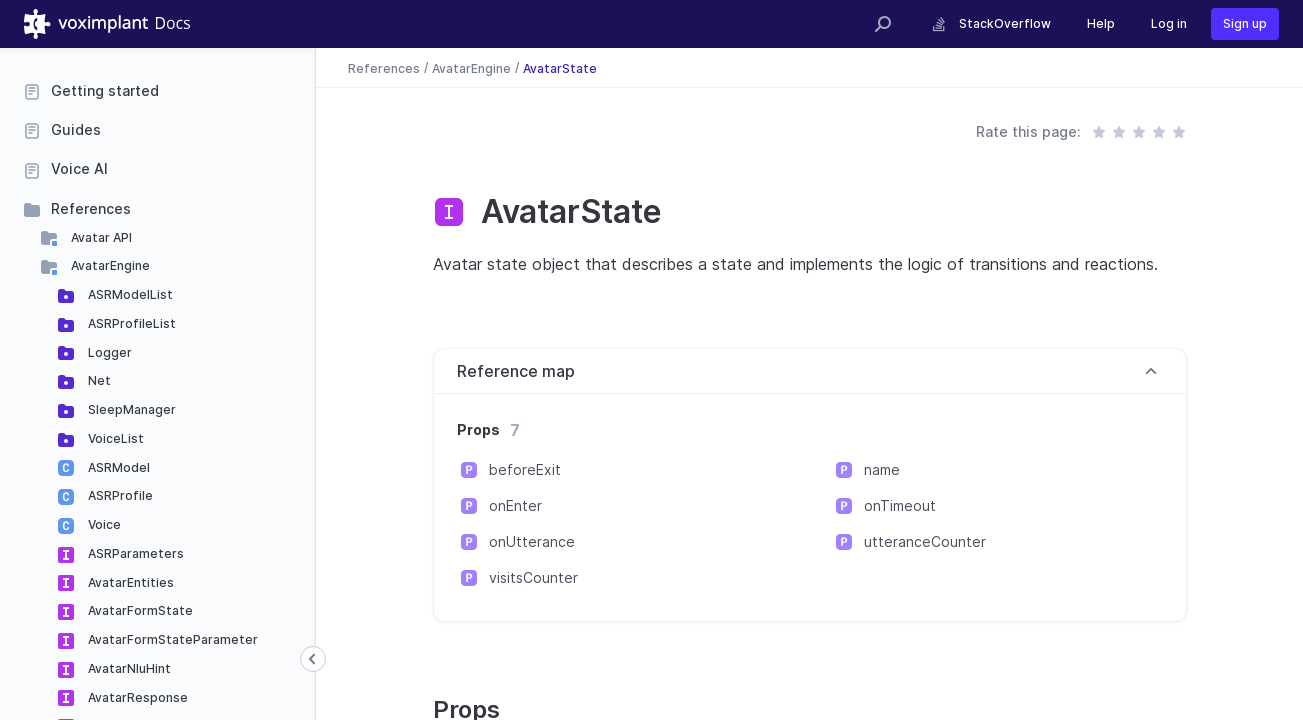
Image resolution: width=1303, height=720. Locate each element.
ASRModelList (129, 294)
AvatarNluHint (128, 668)
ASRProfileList (130, 323)
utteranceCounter (925, 541)
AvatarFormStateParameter (171, 639)
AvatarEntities (129, 582)
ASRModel (117, 467)
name (882, 469)
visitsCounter (533, 577)
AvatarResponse (136, 697)
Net (98, 380)
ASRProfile (119, 495)
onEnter (515, 505)
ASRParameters (134, 553)
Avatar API (100, 237)
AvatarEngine (109, 265)
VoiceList (114, 438)
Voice (103, 524)
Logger (108, 352)
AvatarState (560, 67)
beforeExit (525, 469)
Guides (76, 129)
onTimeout (900, 505)
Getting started (105, 90)
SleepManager (130, 409)
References (91, 208)
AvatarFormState (139, 610)
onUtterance (532, 541)
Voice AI (79, 168)
